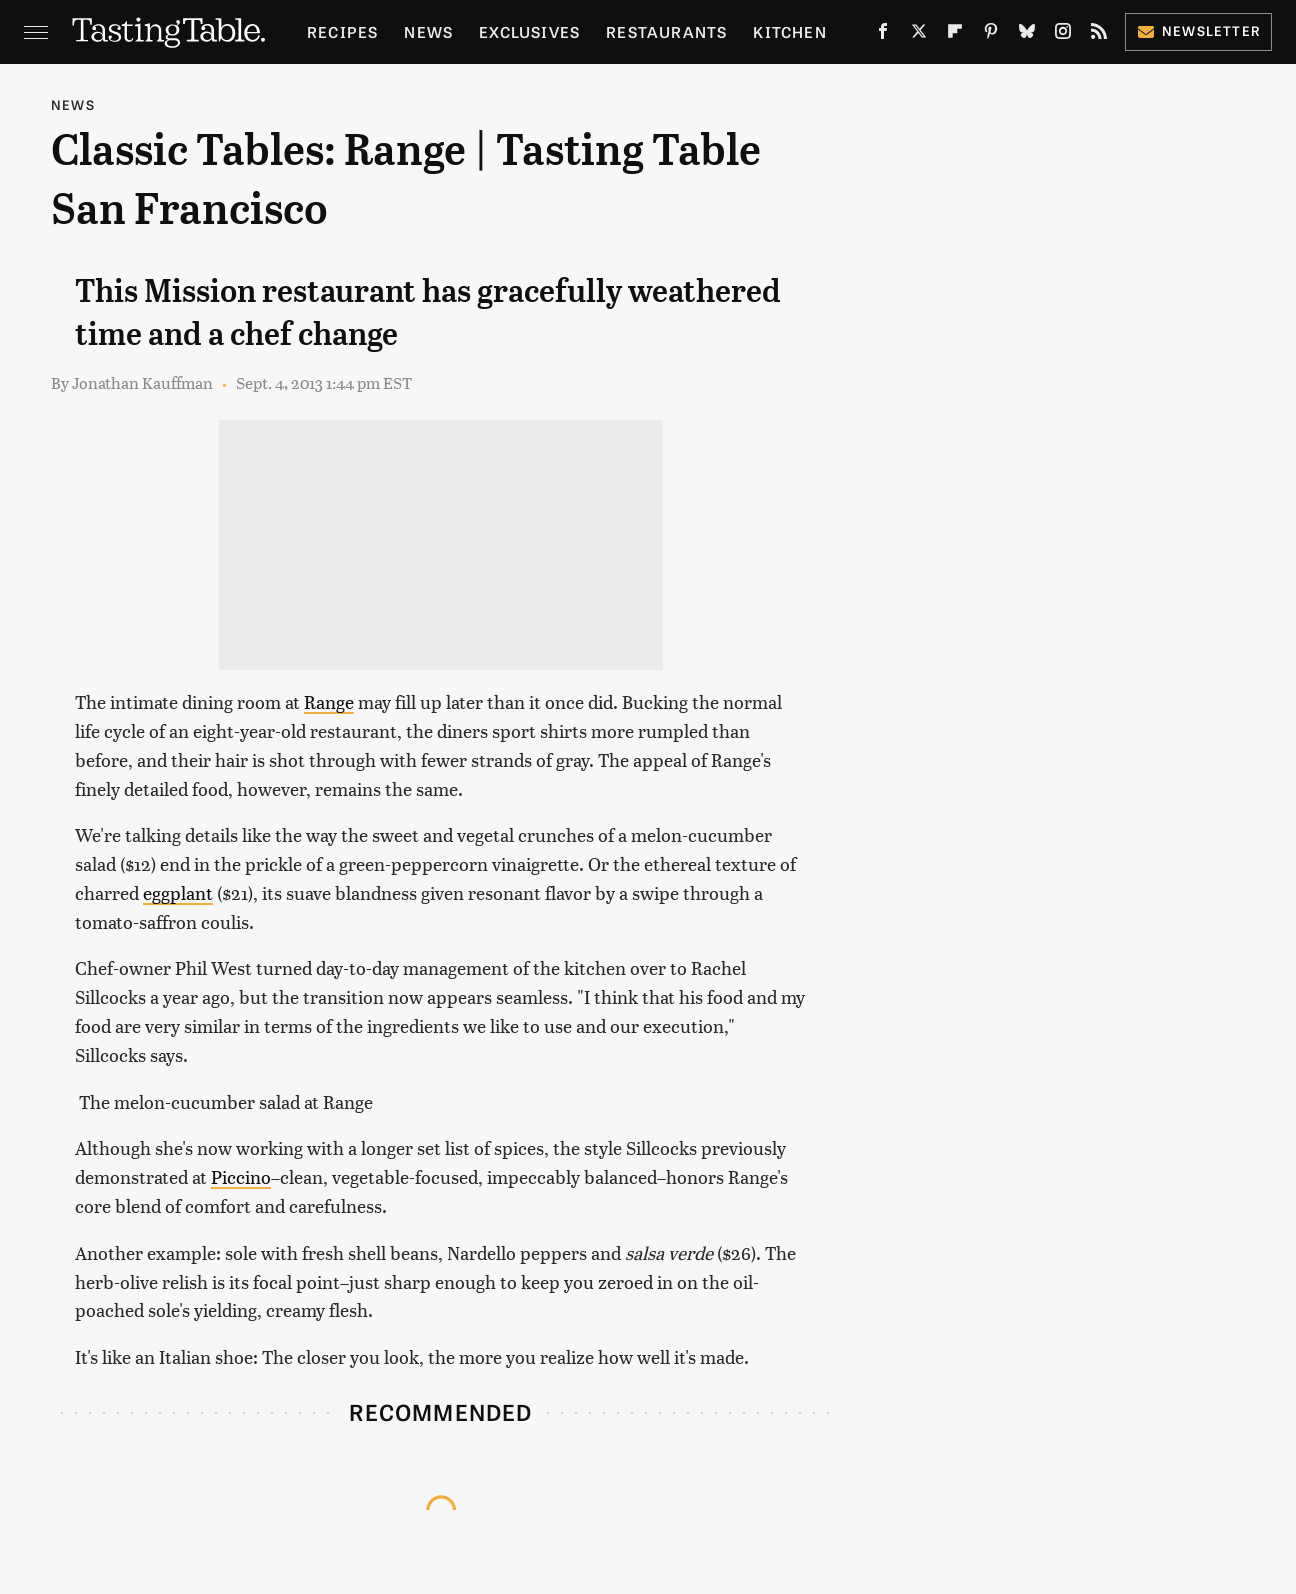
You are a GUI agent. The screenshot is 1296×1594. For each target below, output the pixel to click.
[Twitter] (919, 35)
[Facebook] (883, 35)
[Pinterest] (991, 35)
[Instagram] (1063, 35)
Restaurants (666, 31)
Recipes (342, 31)
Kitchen (789, 31)
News (428, 31)
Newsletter (1198, 30)
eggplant (178, 892)
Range (329, 701)
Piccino (241, 1176)
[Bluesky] (1027, 35)
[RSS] (1099, 35)
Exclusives (529, 31)
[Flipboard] (955, 35)
